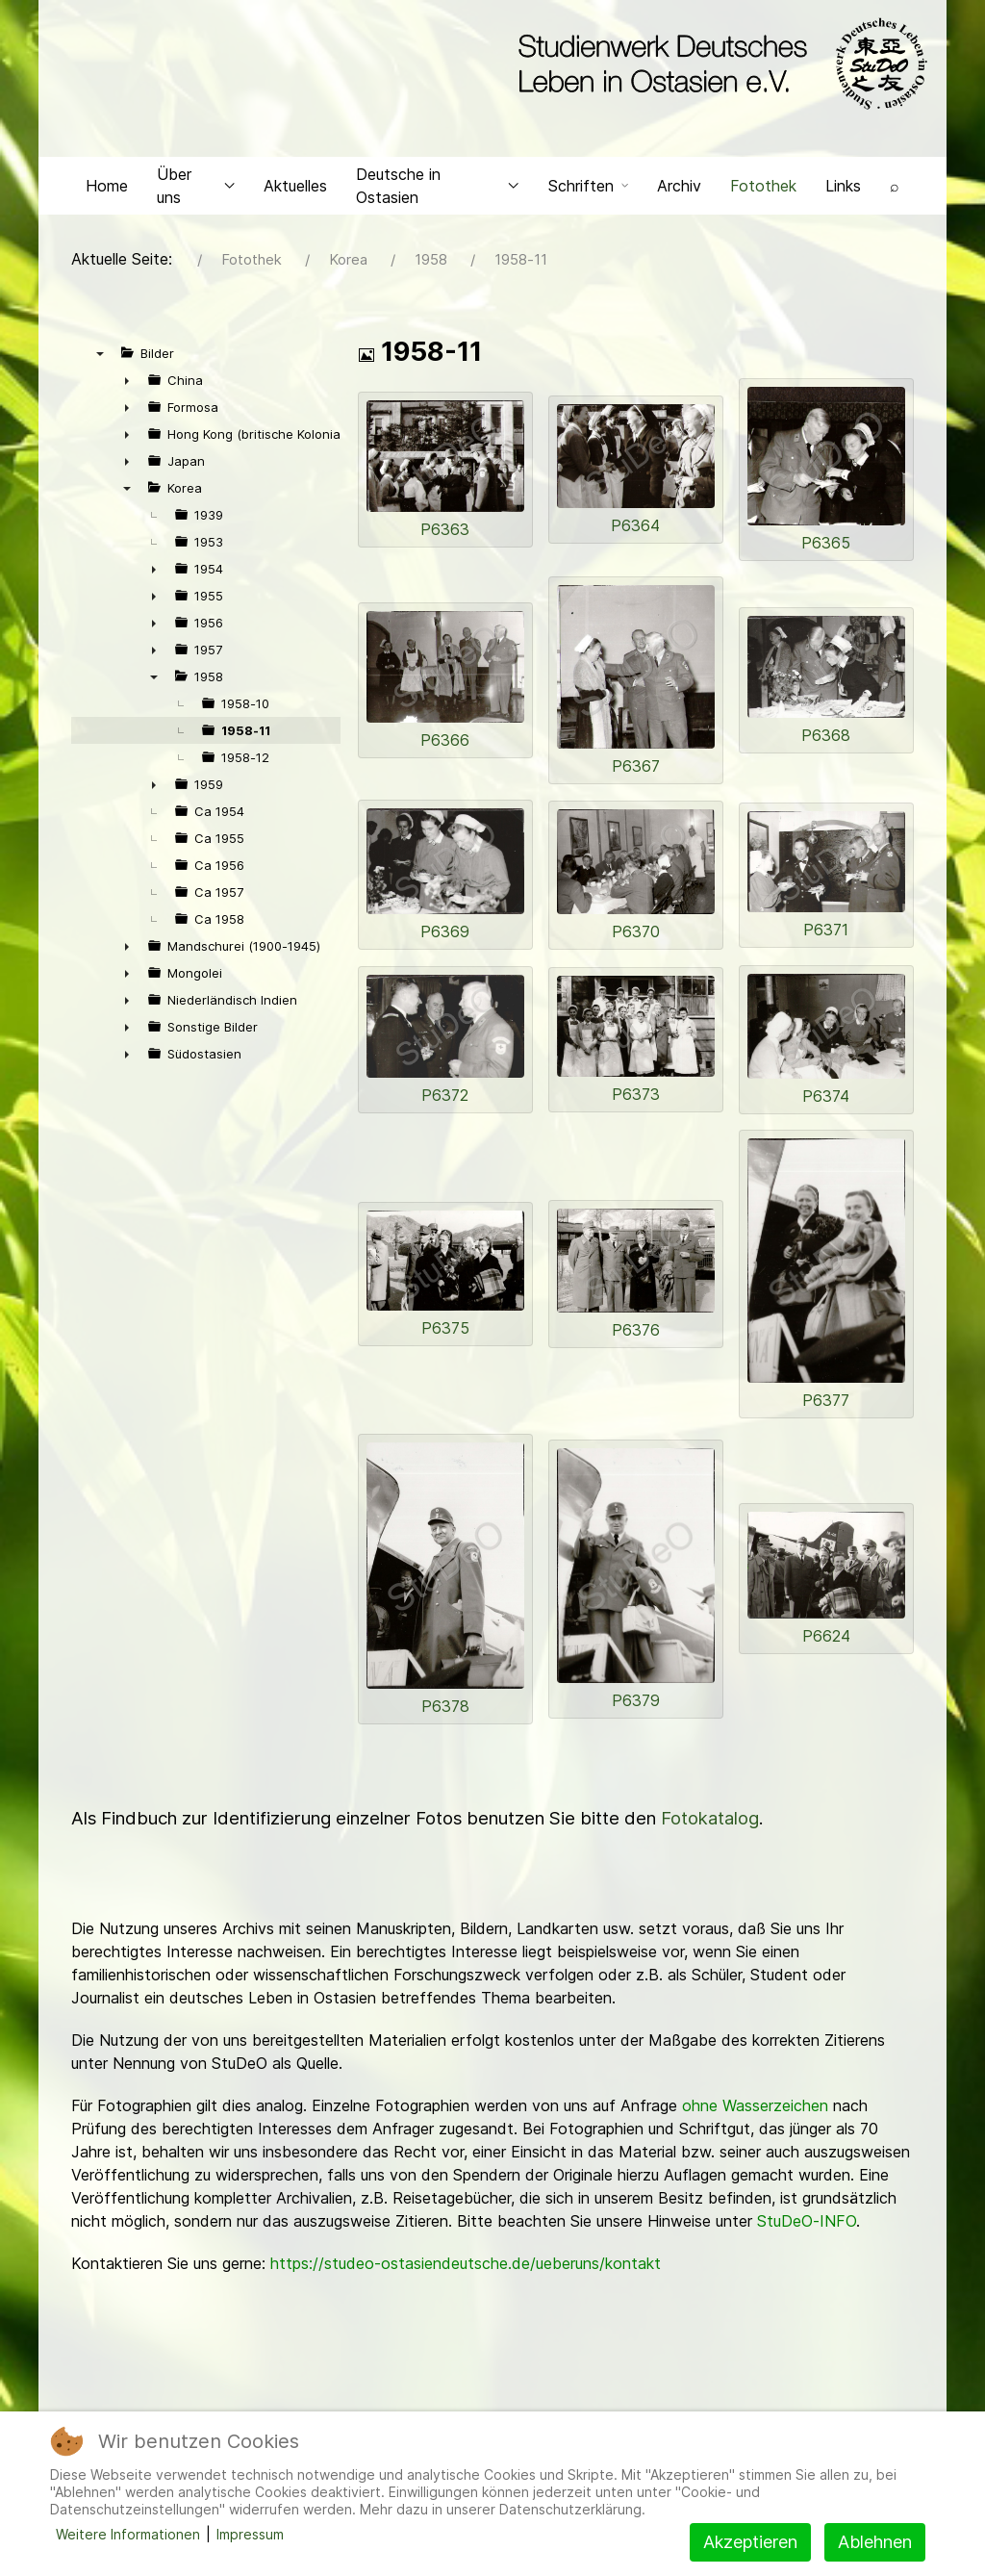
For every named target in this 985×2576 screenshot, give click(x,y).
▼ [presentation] (100, 366)
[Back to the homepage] (718, 65)
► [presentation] (127, 393)
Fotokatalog (710, 1831)
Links (843, 198)
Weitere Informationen (128, 2534)
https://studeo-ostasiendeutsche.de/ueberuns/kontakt (465, 2275)
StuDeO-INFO (806, 2233)
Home (107, 198)
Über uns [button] (196, 198)
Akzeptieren (750, 2542)
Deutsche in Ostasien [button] (437, 198)
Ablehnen (875, 2542)
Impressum (250, 2534)
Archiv (679, 198)
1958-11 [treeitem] (245, 744)
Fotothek (763, 198)
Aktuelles (295, 198)
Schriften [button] (588, 198)
